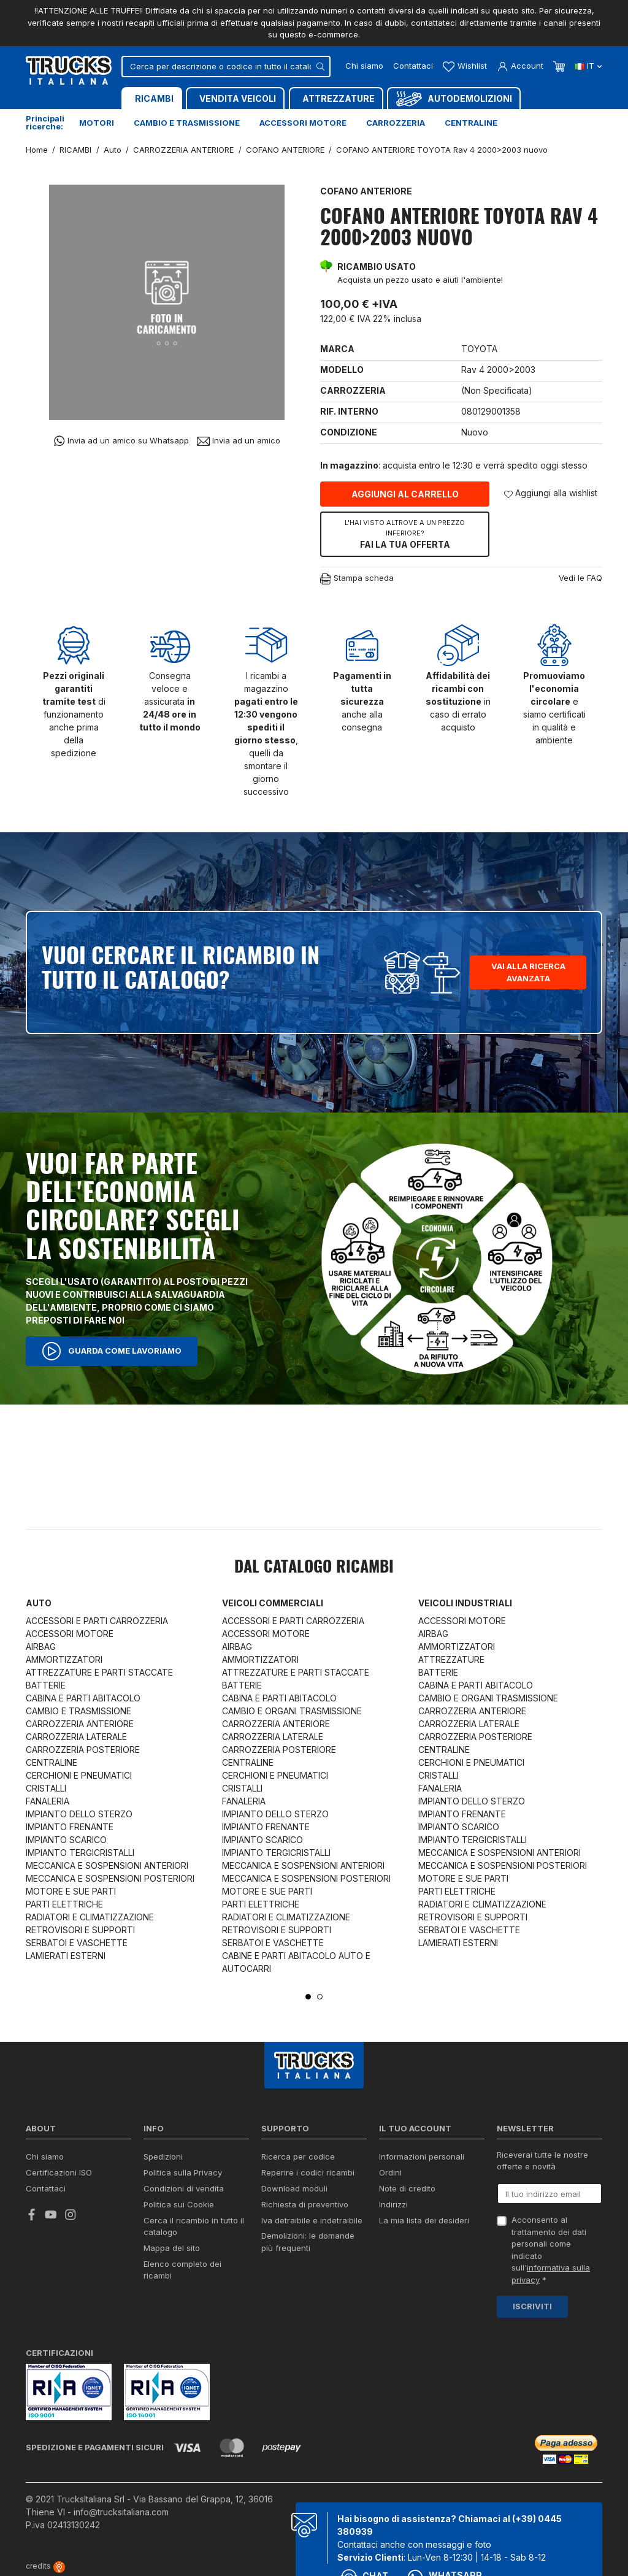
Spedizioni (163, 2156)
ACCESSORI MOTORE (69, 1633)
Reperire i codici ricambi (307, 2172)
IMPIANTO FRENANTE (69, 1827)
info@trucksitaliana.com (121, 2512)
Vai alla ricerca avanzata (528, 972)
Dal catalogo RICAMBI (314, 1568)
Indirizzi (393, 2204)
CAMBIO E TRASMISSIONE (78, 1711)
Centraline (471, 123)
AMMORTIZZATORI (64, 1659)
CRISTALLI (46, 1788)
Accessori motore (303, 123)
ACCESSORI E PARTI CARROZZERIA (97, 1621)
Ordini (390, 2172)
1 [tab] (308, 1997)
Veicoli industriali (465, 1603)
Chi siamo (364, 66)
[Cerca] (226, 66)
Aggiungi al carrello (405, 494)
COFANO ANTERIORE (366, 191)
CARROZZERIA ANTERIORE (80, 1724)
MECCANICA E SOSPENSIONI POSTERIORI (110, 1878)
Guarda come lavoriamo (112, 1351)
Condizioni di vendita (184, 2188)
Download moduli (294, 2188)
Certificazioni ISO (59, 2172)
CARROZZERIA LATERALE (76, 1736)
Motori (96, 123)
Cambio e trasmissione (187, 123)
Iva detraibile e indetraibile (311, 2220)
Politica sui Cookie (179, 2204)
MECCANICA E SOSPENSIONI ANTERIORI (107, 1865)
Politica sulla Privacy (183, 2172)
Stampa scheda (357, 579)
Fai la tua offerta (404, 534)
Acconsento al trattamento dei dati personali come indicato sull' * (550, 2250)
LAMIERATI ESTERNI (65, 1955)
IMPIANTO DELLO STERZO (79, 1814)
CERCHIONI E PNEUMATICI (79, 1775)
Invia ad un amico (238, 440)
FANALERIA (47, 1801)
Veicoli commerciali (272, 1603)
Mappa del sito (172, 2248)
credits (45, 2565)
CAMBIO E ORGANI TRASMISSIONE (292, 1711)
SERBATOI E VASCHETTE (77, 1943)
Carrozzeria (395, 123)
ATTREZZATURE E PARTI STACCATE (99, 1672)
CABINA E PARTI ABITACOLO (83, 1698)
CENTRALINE (51, 1762)
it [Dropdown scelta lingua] (588, 66)
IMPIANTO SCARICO (66, 1839)
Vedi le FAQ (580, 578)
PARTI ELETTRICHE (64, 1904)
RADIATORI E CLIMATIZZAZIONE (90, 1917)
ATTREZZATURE (451, 1659)
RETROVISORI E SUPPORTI (80, 1930)
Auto (39, 1603)
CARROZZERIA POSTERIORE (83, 1749)
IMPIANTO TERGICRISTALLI (80, 1852)
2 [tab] (320, 1997)
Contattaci (413, 66)
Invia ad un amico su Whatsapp (121, 441)
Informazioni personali (421, 2156)
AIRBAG (41, 1646)
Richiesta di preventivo (304, 2204)
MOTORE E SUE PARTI (71, 1891)
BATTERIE (46, 1685)
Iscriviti (532, 2306)
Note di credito (407, 2188)
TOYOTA (479, 348)
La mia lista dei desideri (424, 2220)
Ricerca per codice (298, 2156)
